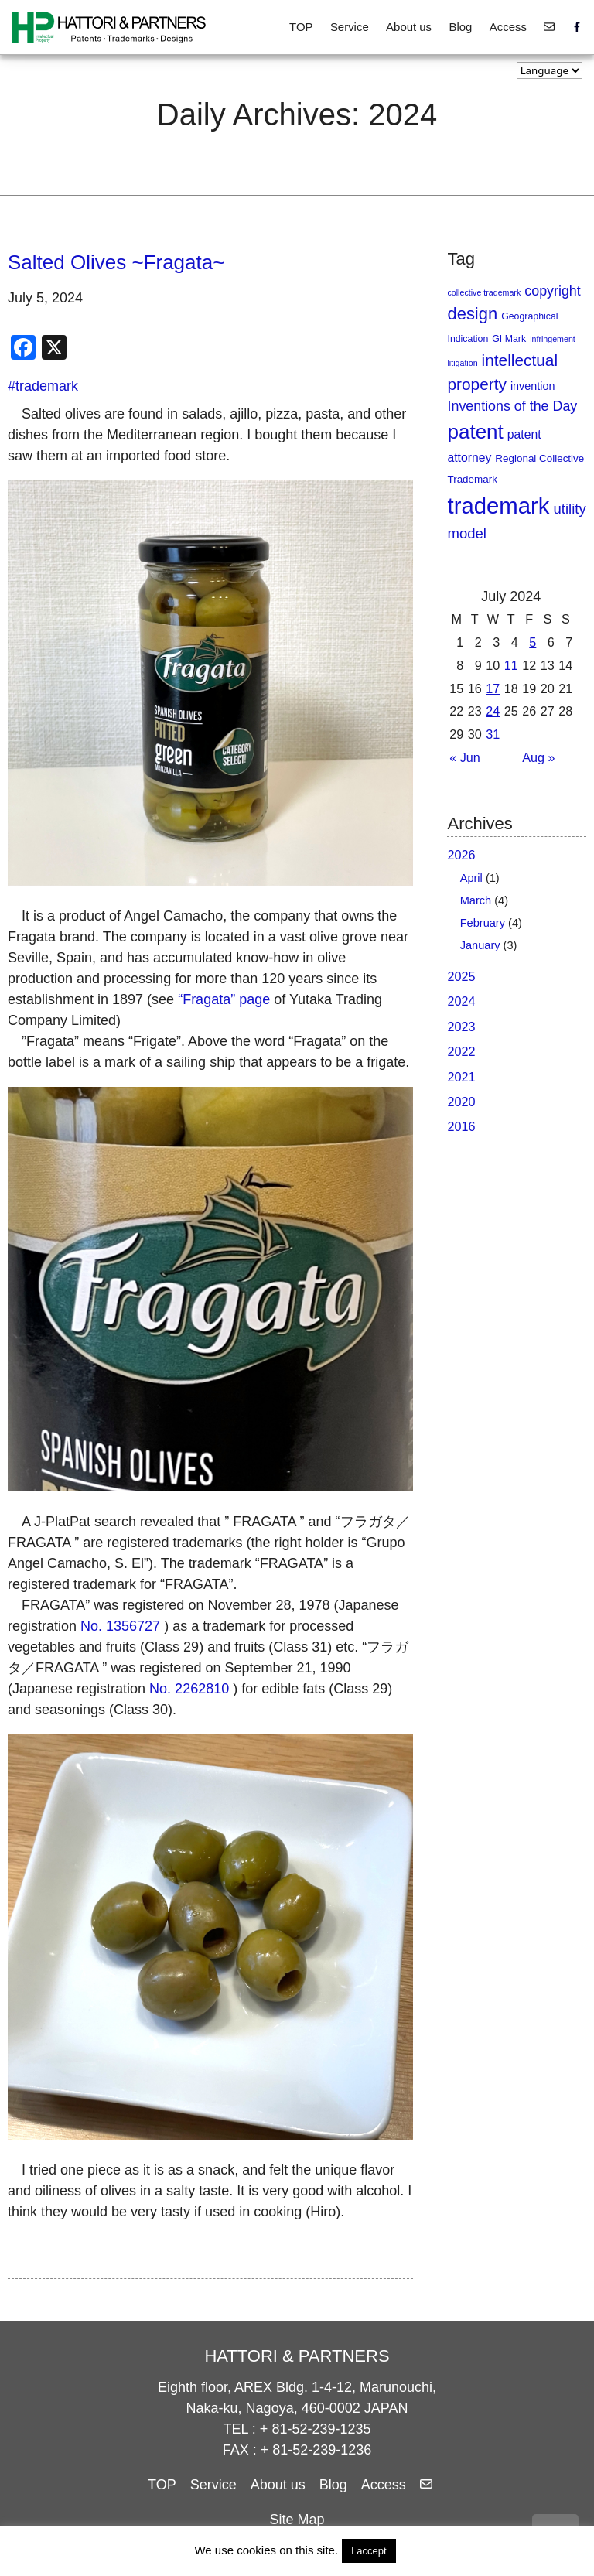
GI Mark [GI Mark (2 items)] (509, 338)
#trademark (43, 386)
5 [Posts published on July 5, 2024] (532, 642)
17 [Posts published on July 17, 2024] (493, 688)
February (482, 923)
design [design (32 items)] (472, 313)
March (476, 900)
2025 (461, 976)
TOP (300, 26)
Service (349, 26)
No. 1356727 (120, 1626)
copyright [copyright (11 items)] (552, 291)
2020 (461, 1102)
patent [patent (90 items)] (475, 431)
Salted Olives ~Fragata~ (116, 262)
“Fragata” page (224, 999)
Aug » (538, 757)
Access (508, 26)
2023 (461, 1026)
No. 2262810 (189, 1688)
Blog (460, 26)
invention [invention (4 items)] (532, 386)
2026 (461, 855)
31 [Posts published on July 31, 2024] (493, 734)
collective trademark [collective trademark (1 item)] (484, 292)
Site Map (296, 2519)
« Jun (464, 757)
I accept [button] (369, 2551)
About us (409, 26)
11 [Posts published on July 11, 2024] (511, 665)
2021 (461, 1077)
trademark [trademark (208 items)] (498, 505)
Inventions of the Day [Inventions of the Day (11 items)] (512, 406)
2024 (461, 1001)
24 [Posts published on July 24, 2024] (493, 711)
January (480, 945)
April (471, 878)
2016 (461, 1126)
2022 (461, 1051)
